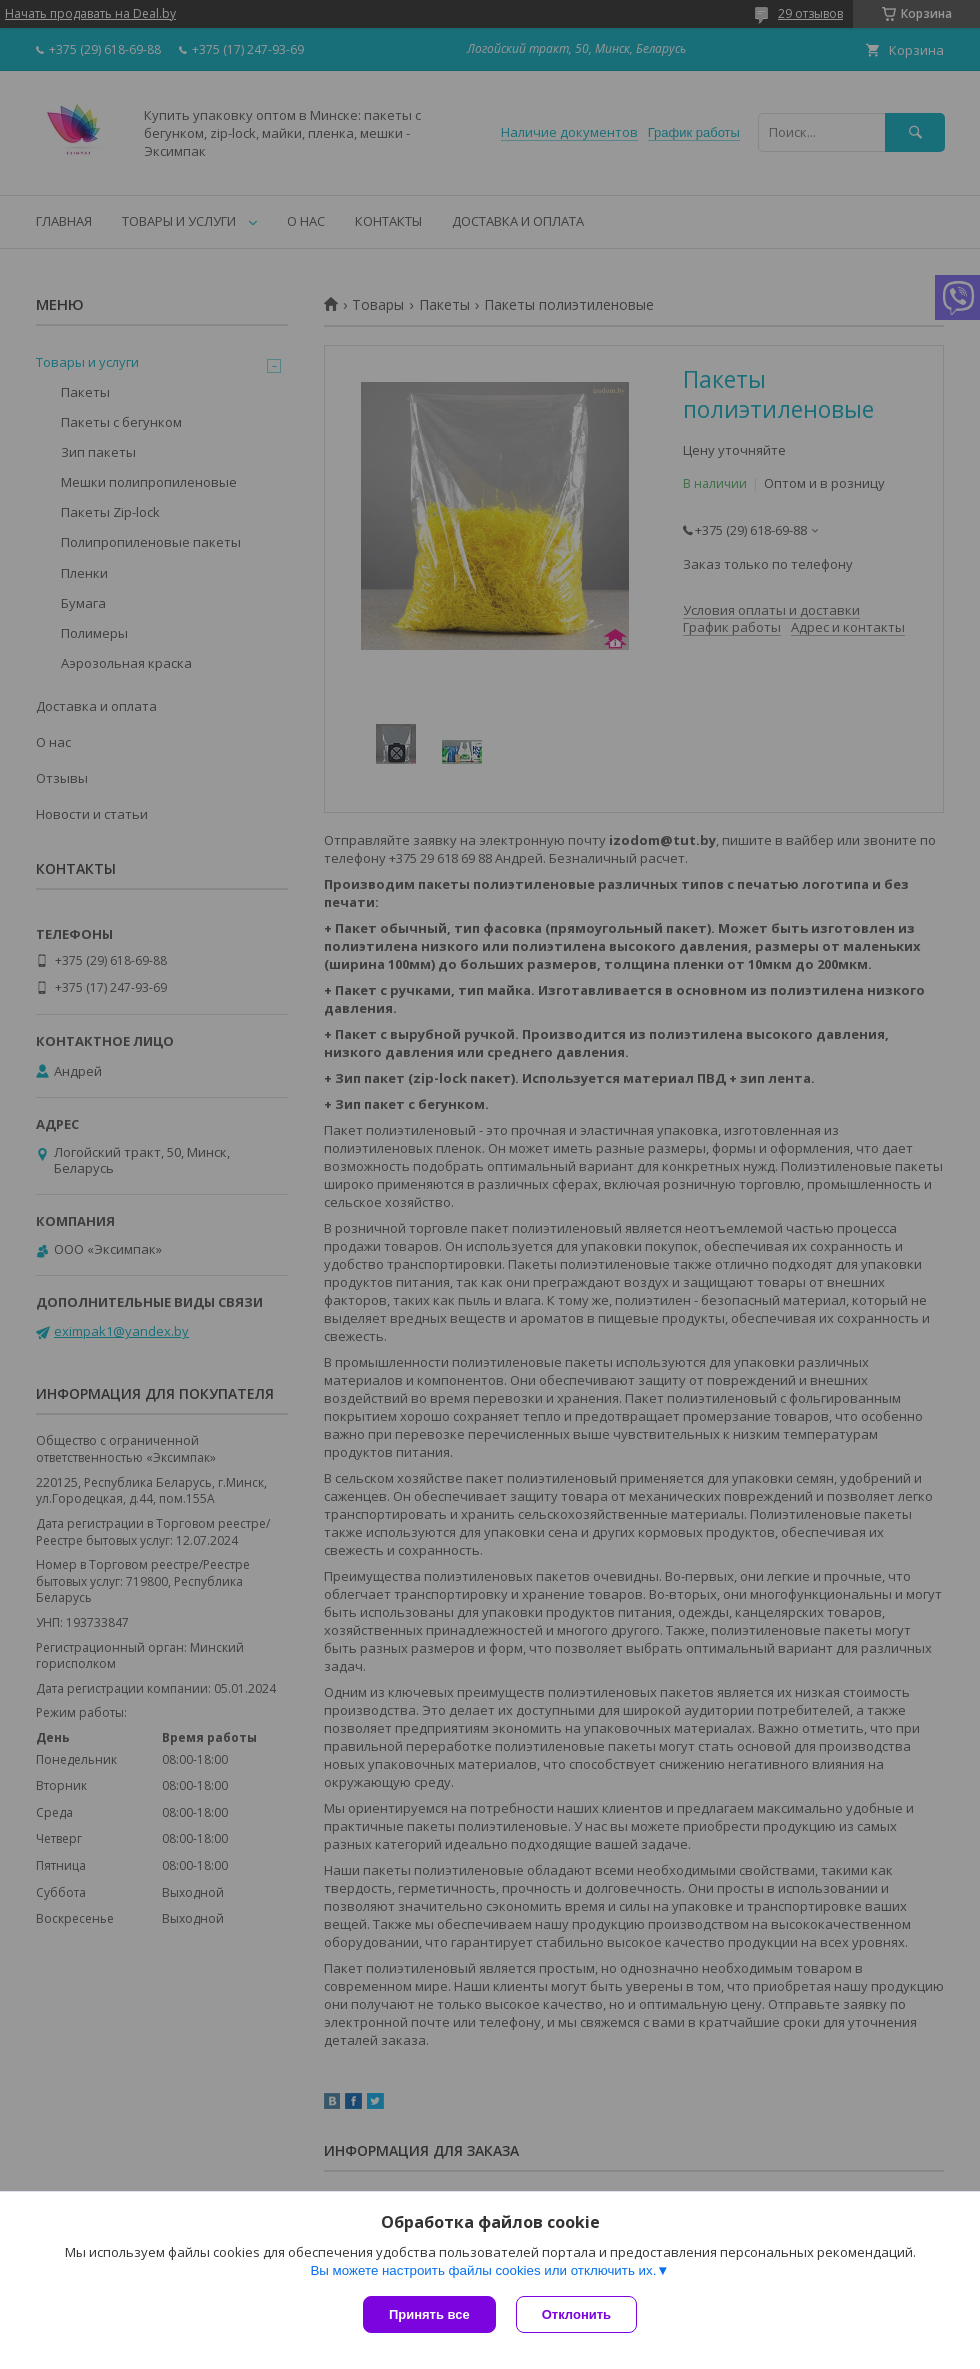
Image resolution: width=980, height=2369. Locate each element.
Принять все (429, 2314)
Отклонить (576, 2314)
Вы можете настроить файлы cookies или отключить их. (483, 2270)
